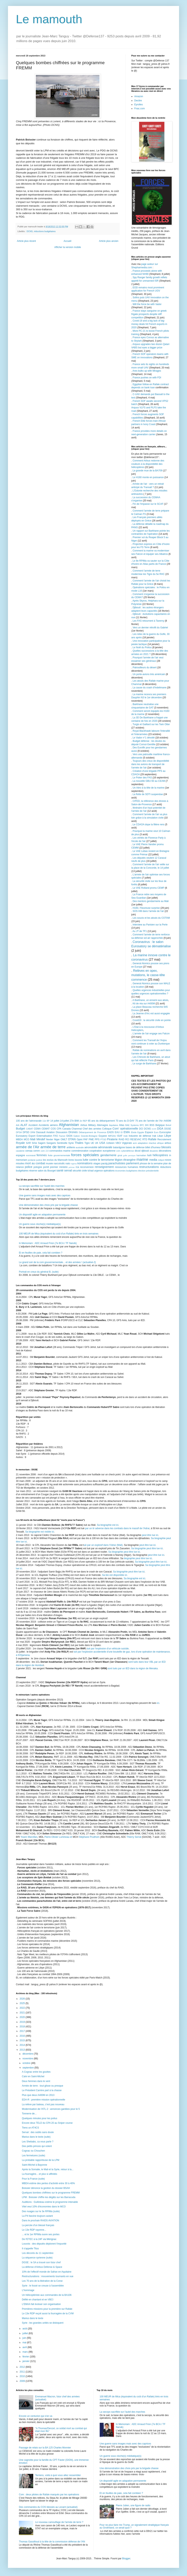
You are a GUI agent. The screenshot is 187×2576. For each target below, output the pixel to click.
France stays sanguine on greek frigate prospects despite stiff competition (149, 314)
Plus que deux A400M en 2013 (38, 2095)
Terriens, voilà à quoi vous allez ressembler (58, 2475)
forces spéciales (85, 1155)
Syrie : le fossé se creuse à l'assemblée (43, 2285)
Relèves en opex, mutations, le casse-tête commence (148, 975)
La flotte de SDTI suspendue (148, 794)
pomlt (46, 1167)
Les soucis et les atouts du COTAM (151, 917)
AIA (17, 1125)
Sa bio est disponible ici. (115, 1575)
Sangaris (51, 1143)
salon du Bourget (47, 1170)
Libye (167, 1135)
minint (168, 1160)
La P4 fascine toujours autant (37, 2216)
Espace (149, 1132)
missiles (20, 1163)
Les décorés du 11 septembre (38, 2253)
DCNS (30, 231)
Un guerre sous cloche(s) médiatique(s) (40, 1224)
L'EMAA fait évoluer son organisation (41, 2304)
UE (92, 1143)
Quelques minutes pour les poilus (39, 2118)
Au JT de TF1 (139, 931)
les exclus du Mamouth (55, 1160)
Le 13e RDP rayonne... (34, 2229)
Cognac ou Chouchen (33, 2150)
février (26, 2356)
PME (91, 1139)
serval (68, 1170)
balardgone (119, 1147)
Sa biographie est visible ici (39, 1531)
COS (53, 1128)
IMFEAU (112, 1136)
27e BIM (74, 1120)
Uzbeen (110, 1143)
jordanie (31, 1160)
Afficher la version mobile (67, 247)
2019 (23, 2022)
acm (135, 1143)
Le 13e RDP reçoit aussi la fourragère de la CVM (48, 2313)
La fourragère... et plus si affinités (39, 2174)
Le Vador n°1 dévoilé (144, 737)
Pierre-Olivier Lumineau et (58, 1837)
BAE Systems (132, 1125)
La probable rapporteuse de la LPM (40, 2160)
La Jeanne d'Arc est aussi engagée (151, 1013)
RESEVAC (135, 1139)
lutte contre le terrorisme (98, 1159)
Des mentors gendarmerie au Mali (151, 901)
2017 (23, 2031)
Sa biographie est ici (107, 1525)
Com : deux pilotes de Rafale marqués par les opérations (49, 2494)
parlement (132, 1163)
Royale (20, 1142)
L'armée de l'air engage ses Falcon (151, 1033)
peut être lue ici (150, 1535)
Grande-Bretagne (89, 1136)
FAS (55, 1135)
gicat (120, 1155)
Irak (154, 1135)
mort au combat (35, 1163)
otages (96, 1163)
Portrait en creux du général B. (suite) (38, 1271)
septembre (28, 2067)
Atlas (121, 1125)
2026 (23, 1998)
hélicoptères (160, 1155)
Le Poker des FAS (142, 777)
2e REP (83, 1121)
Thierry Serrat (134, 1837)
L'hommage (28, 2290)
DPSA (19, 1132)
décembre (28, 2053)
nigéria (74, 1164)
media (153, 1159)
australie (80, 1147)
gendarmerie (108, 1155)
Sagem (42, 1143)
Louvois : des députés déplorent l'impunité (44, 2243)
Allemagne (102, 1125)
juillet (25, 2333)
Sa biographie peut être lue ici (147, 1548)
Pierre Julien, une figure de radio (133, 2505)
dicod (137, 1150)
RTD (144, 1139)
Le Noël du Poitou (142, 647)
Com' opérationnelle (125, 1128)
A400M (167, 1120)
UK (96, 1143)
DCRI (154, 1129)
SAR (28, 1143)
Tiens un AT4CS (30, 2127)
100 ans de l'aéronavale (29, 1120)
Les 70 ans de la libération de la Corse (42, 2281)
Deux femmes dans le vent (36, 2081)
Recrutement (164, 1139)
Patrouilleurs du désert (145, 667)
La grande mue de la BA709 (147, 470)
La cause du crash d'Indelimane (149, 687)
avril (24, 2347)
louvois (78, 1160)
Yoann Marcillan (28, 1837)
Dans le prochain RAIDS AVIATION (40, 2220)
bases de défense (135, 1147)
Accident (33, 1125)
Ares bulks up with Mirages (146, 370)
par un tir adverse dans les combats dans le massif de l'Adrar (116, 1528)
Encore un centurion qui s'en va (35, 2416)
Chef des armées (92, 1128)
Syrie (71, 1143)
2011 (23, 2371)
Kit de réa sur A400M (144, 1003)
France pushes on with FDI (147, 377)
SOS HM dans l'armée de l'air (148, 911)
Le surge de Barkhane (144, 1063)
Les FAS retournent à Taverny (148, 620)
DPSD (26, 1132)
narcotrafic (59, 1163)
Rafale (152, 1139)
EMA (127, 1132)
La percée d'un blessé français (38, 2225)
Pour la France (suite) (33, 2178)
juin (24, 2338)
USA (102, 1142)
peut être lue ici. (147, 1545)
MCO (26, 1139)
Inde (126, 1136)
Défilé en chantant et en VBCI (37, 2299)
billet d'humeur (153, 1147)
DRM (32, 1132)
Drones (73, 1132)
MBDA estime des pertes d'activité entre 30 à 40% (48, 2183)
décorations (165, 1150)
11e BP (46, 1121)
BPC (142, 1125)
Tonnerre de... (29, 2113)
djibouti (145, 1150)
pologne (38, 1167)
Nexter (49, 1139)
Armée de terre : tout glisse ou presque (42, 2085)
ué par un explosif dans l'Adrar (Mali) (103, 1545)
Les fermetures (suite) (33, 2155)
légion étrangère (125, 1159)
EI (122, 1132)
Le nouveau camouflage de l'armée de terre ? (59, 2522)
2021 (23, 2012)
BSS (152, 1125)
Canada (66, 1128)
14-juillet (64, 1120)
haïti (149, 1155)
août (25, 2328)
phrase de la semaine (151, 1163)
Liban (160, 1135)
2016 (23, 2035)
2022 (23, 2007)
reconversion (87, 1167)
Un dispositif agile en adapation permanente (42, 1214)
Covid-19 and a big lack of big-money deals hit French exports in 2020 (149, 324)
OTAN (72, 1139)
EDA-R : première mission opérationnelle (43, 2099)
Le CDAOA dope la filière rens (149, 824)
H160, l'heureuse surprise (146, 908)
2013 (23, 2049)
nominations (85, 1163)
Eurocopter (165, 1132)
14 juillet (54, 1120)
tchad (90, 1170)
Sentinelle (62, 1143)
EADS (110, 1132)
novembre (28, 2058)
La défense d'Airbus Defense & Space (42, 2267)
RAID (121, 1139)
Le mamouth (49, 19)
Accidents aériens (48, 1125)
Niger (57, 1139)
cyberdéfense (127, 1151)
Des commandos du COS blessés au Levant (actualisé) (48, 2507)
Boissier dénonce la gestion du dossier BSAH (46, 2188)
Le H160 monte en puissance (148, 477)
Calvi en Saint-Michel (33, 2076)
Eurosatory (21, 1135)
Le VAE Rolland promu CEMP (148, 887)
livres (71, 1160)
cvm (118, 1151)
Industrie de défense (140, 1135)
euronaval (30, 1155)
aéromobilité (90, 1147)
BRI (147, 1125)
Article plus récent (26, 241)
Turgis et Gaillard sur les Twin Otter (151, 724)
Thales (79, 1142)
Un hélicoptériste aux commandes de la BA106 (46, 2295)
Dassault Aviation (45, 1132)
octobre (26, 2063)
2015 (23, 2040)
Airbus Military (88, 1125)
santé (59, 1170)
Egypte (140, 1132)
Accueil (67, 241)
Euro (156, 1132)
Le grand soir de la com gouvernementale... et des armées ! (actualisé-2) (57, 1262)
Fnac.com (139, 108)
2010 (23, 2376)
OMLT (64, 1139)
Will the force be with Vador (147, 304)
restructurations (149, 1166)
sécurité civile (80, 1170)
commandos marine (59, 1150)
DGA (160, 1128)
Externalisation (44, 1135)
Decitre (138, 100)
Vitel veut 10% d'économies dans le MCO (44, 2206)
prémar (72, 1167)
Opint (80, 1139)
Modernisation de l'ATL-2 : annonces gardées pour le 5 (51, 2109)
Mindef (40, 1139)
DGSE (167, 1128)
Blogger (126, 2558)
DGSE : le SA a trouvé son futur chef (41, 2262)
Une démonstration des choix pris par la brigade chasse (48, 1205)
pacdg (104, 1163)
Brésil (168, 1125)
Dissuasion (61, 1132)
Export (32, 1135)
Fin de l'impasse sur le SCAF (148, 504)
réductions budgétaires (45, 231)
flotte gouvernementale (59, 1155)
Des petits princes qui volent (37, 2146)
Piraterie (112, 1139)
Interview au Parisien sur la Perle (150, 924)
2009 (23, 2381)
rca (77, 1167)
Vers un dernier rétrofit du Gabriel (150, 627)
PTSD (103, 1139)
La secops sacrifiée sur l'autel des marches (41, 1186)
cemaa (28, 1150)
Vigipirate (127, 1143)
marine (142, 1159)
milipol (161, 1160)
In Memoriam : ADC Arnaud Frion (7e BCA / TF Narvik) (48, 1243)
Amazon (138, 96)
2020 (23, 2017)
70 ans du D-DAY (125, 1120)
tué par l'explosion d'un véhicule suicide (108, 1648)
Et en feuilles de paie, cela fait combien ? (40, 1252)
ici (158, 1703)
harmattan (141, 1155)
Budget (20, 1128)
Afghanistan (69, 1125)
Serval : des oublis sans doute (38, 2132)
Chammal (77, 1128)
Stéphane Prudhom (89, 1837)
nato (67, 1163)
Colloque (106, 1128)
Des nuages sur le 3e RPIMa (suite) (41, 2211)
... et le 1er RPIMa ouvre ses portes (40, 2234)
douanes (154, 1151)
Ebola (133, 1132)
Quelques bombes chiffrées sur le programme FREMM (51, 2192)
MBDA (19, 1139)
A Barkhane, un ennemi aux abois (150, 1000)
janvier (26, 2361)
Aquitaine (113, 1125)
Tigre (87, 1143)
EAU (117, 1132)
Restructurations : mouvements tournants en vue (47, 2276)
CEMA (37, 1128)
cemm (36, 1150)
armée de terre (52, 1147)
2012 (23, 2367)
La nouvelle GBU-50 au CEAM (148, 781)
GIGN (69, 1135)
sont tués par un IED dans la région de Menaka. (133, 1668)
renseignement (104, 1166)
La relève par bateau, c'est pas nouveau (43, 2104)
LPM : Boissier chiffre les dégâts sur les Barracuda (48, 2197)
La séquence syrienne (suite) (37, 2257)
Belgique (160, 1125)
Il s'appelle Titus (30, 2248)
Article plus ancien (108, 241)
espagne (20, 1155)
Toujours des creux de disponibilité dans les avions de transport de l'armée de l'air (150, 764)
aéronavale (105, 1147)
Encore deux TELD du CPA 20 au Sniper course (47, 2123)
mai (24, 2342)
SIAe (34, 1143)
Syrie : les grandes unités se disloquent (42, 2322)
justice (39, 1160)
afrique (160, 1143)
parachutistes (117, 1163)
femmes (42, 1155)
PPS (97, 1139)
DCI (141, 1128)
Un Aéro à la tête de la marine (148, 787)
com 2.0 (45, 1151)
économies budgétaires (126, 1170)
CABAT (29, 1129)
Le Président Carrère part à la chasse (41, 2090)
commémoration (80, 1150)
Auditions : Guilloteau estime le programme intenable (50, 2202)
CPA (59, 1128)
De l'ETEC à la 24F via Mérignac (39, 2239)
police (28, 1166)
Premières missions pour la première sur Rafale (47, 2309)
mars (25, 2351)
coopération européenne (102, 1150)
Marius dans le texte (32, 2318)
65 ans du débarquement (101, 1120)
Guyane (102, 1135)
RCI (127, 1139)
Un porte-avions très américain (149, 674)
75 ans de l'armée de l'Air (149, 1120)
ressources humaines (126, 1167)
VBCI (118, 1143)
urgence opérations (104, 1170)
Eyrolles (138, 104)
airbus (168, 1143)
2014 (23, 2045)
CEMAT (46, 1128)
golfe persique (129, 1155)
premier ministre (58, 1167)
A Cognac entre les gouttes (36, 2071)
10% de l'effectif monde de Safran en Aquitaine (46, 2271)
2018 (23, 2026)
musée (49, 1163)
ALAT (23, 1125)
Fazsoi (62, 1136)
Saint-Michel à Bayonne (34, 2164)
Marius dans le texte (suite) (36, 2136)
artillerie (71, 1147)
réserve (33, 1170)
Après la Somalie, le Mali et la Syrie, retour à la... (47, 2169)
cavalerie (20, 1151)
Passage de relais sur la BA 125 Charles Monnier (45, 2447)
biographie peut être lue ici (137, 1558)
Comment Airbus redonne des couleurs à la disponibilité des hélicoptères (147, 464)
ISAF (120, 1135)
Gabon (76, 1136)
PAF (85, 1139)
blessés (166, 1147)
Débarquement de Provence (92, 1132)
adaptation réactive (147, 1143)
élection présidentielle (148, 1170)
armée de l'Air (27, 1147)
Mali (32, 1139)
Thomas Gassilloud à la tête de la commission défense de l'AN (52, 2541)
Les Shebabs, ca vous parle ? (37, 2141)
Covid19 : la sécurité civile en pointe (152, 1020)
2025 (23, 2003)
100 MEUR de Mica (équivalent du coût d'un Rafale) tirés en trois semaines (58, 1233)
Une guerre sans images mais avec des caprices (44, 1195)
